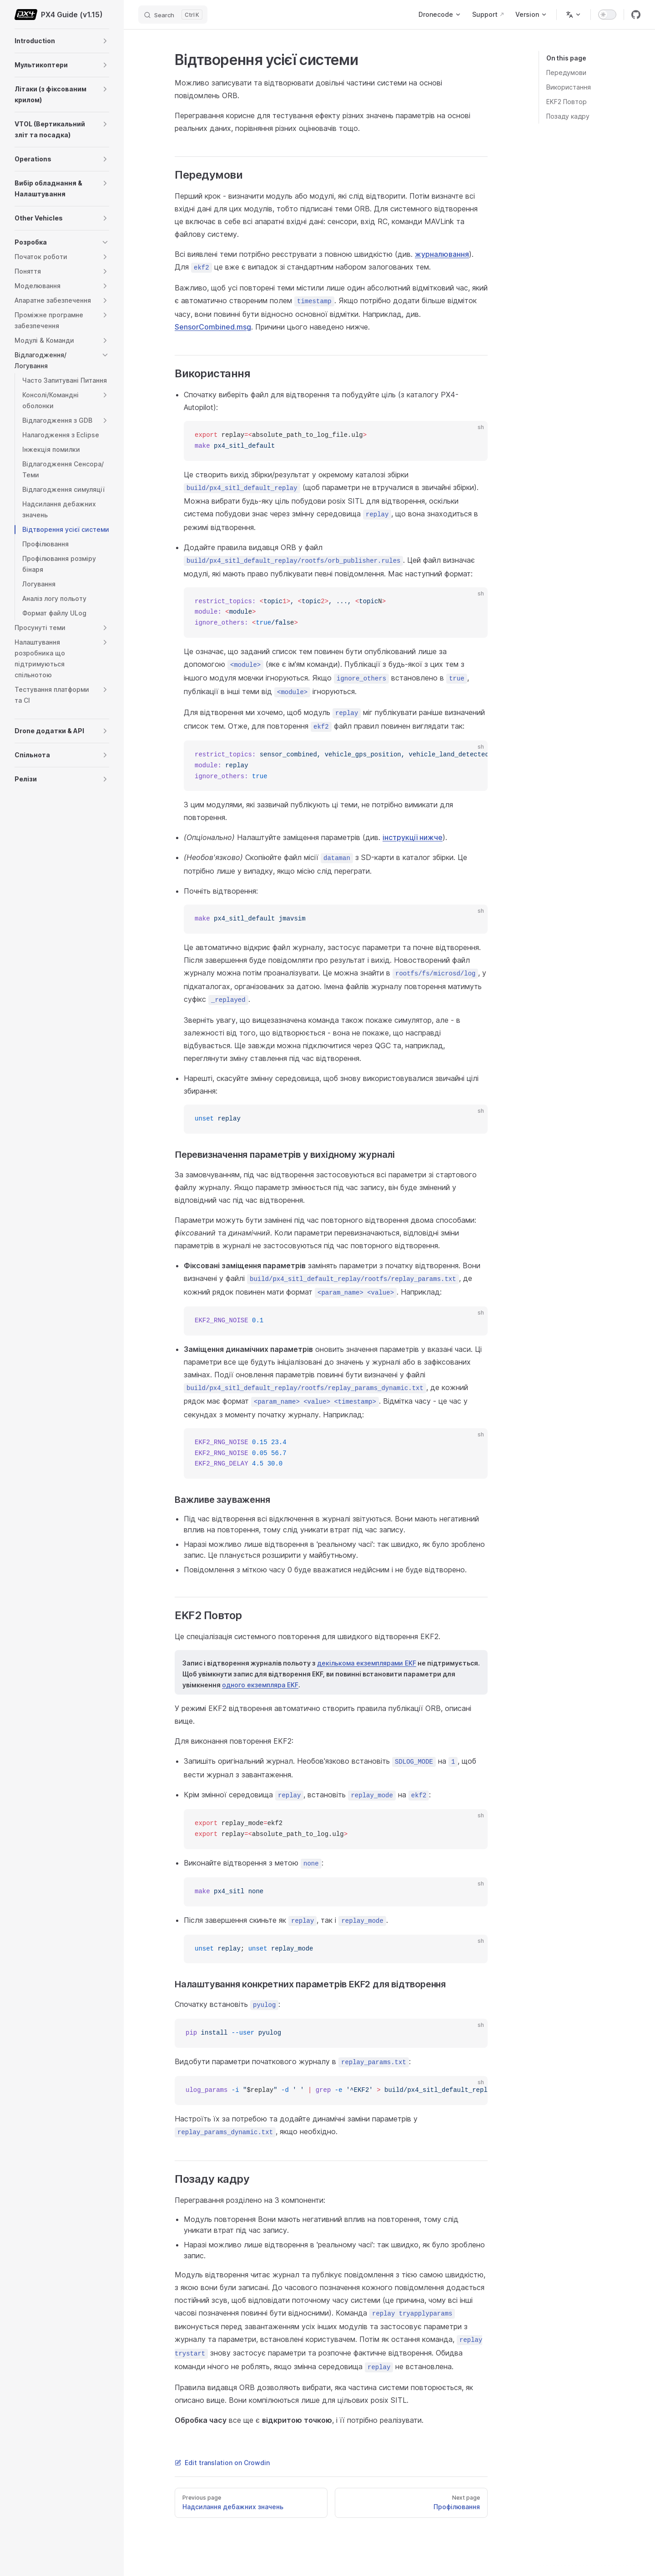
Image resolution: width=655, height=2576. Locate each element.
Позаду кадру (568, 116)
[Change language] (573, 14)
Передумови (566, 72)
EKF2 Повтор (566, 101)
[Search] (172, 14)
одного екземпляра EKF (260, 1685)
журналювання (442, 254)
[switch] (607, 15)
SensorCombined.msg (213, 326)
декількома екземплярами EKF (366, 1663)
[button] (105, 41)
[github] (636, 14)
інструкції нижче (413, 837)
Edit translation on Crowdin (222, 2462)
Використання (568, 87)
